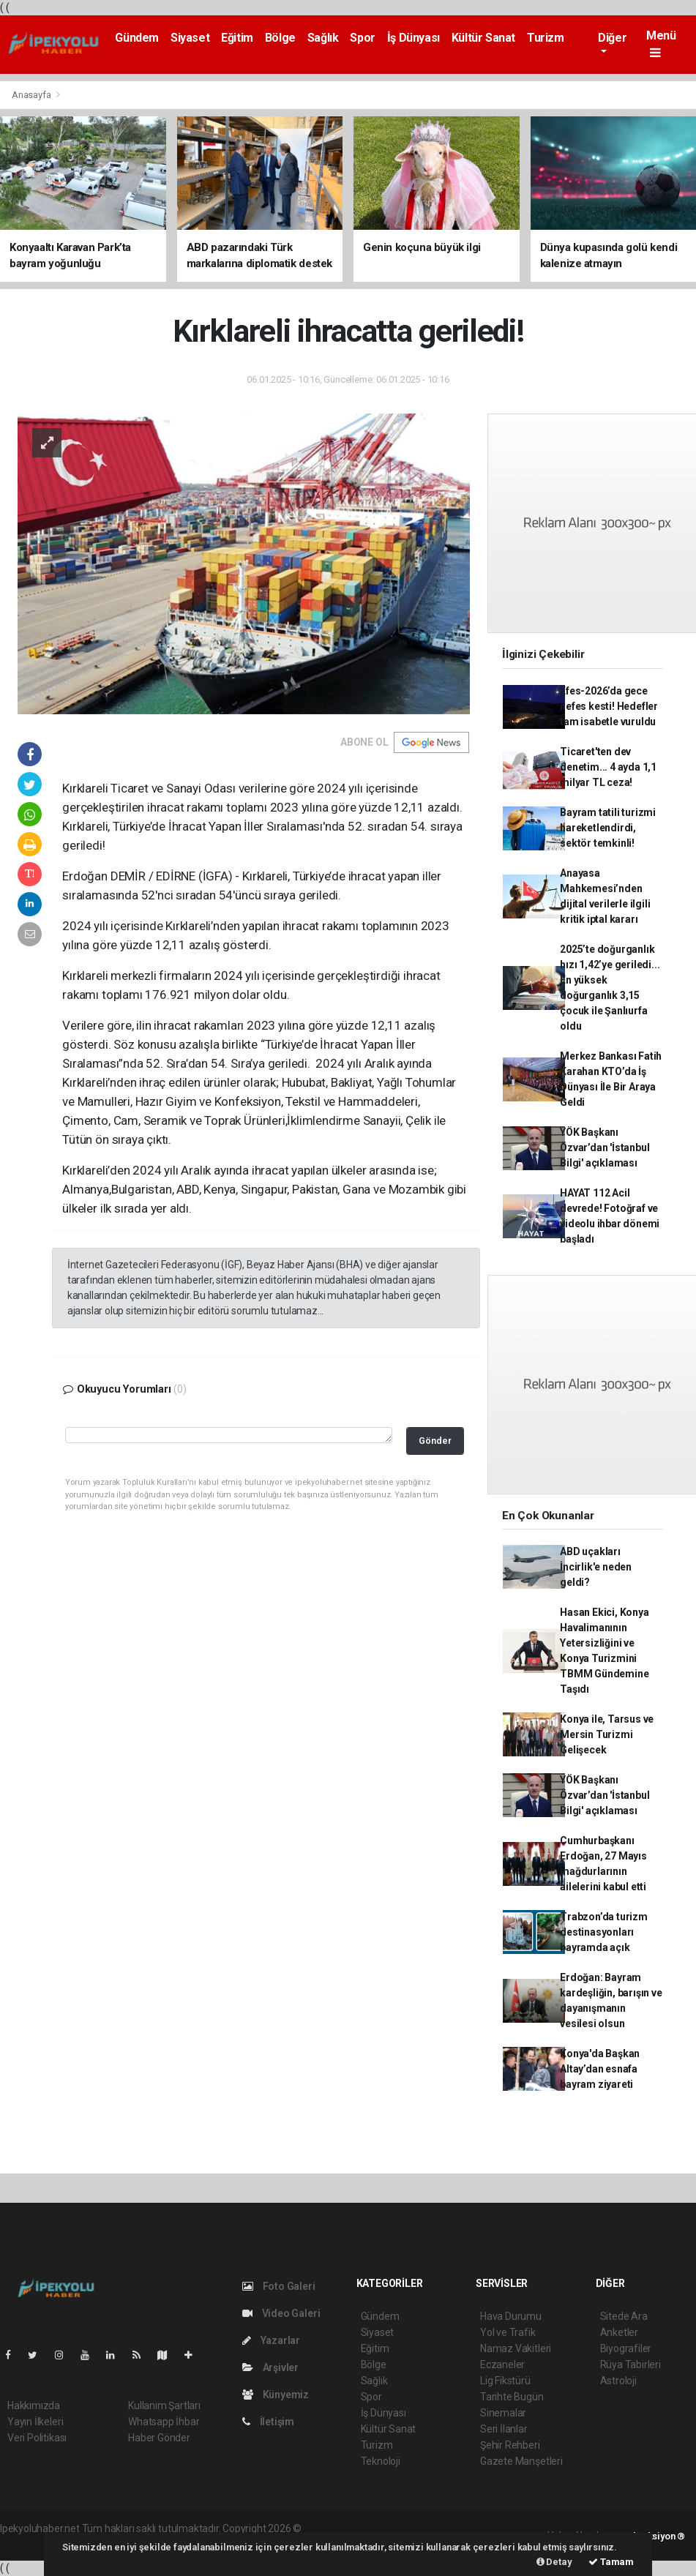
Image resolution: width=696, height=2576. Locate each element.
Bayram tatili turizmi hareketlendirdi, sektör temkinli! (608, 827)
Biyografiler (626, 2348)
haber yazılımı (335, 2528)
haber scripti (454, 2528)
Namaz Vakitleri (515, 2348)
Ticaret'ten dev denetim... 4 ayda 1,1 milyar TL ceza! (608, 767)
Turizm (545, 38)
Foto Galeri (278, 2286)
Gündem (137, 38)
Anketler (619, 2332)
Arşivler (270, 2367)
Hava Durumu (511, 2316)
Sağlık (323, 38)
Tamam (611, 2561)
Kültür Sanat (483, 38)
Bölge (280, 38)
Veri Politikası (37, 2438)
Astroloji (618, 2380)
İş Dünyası (413, 38)
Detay (554, 2561)
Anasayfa (32, 94)
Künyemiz (275, 2394)
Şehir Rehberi (510, 2445)
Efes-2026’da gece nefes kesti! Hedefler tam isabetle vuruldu (609, 706)
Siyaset (190, 38)
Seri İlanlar (504, 2429)
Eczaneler (502, 2364)
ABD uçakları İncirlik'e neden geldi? (596, 1567)
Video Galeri (281, 2313)
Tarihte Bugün (512, 2397)
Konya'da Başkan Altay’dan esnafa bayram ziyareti (600, 2069)
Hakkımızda (33, 2405)
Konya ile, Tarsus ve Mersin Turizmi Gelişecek (607, 1734)
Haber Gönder (159, 2438)
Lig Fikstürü (505, 2380)
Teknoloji (380, 2461)
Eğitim (237, 38)
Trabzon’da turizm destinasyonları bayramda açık (604, 1932)
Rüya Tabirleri (630, 2364)
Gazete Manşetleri (521, 2461)
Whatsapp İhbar (163, 2421)
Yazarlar (271, 2340)
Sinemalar (503, 2413)
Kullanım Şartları (164, 2405)
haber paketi (396, 2528)
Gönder (435, 1440)
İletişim (268, 2421)
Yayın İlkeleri (35, 2421)
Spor (362, 38)
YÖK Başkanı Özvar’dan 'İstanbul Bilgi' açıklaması (604, 1147)
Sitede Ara (624, 2316)
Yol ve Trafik (508, 2332)
